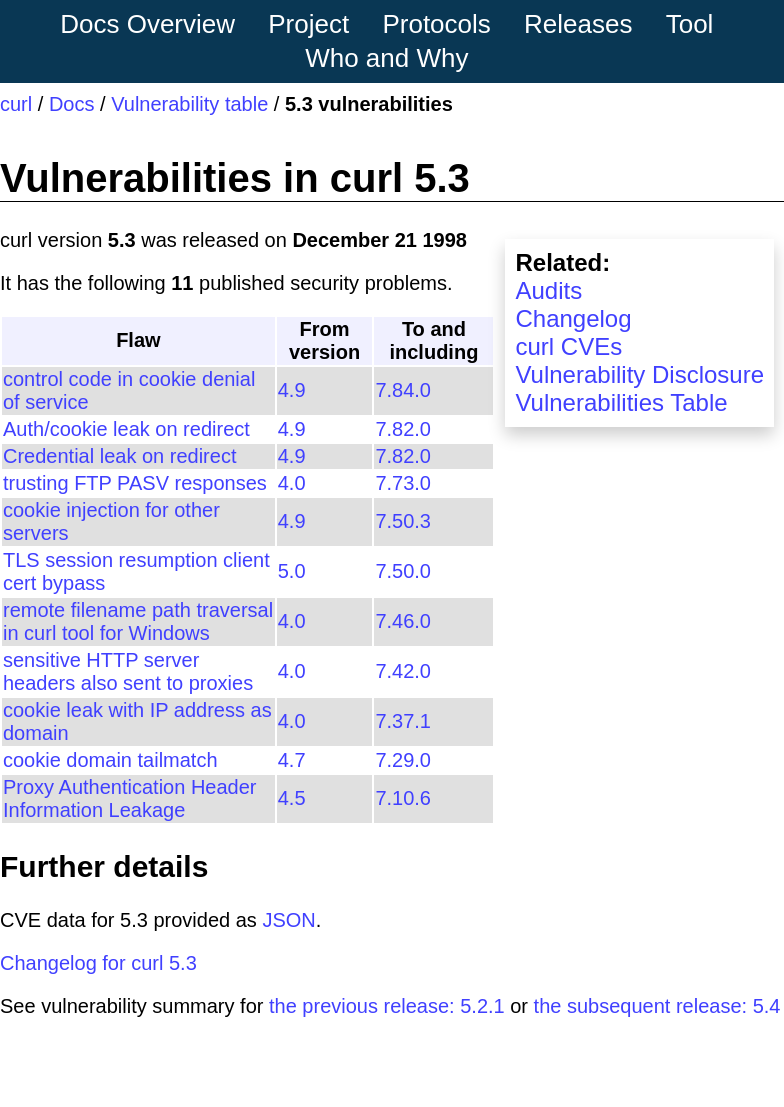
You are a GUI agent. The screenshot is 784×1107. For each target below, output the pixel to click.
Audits (548, 290)
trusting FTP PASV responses (135, 483)
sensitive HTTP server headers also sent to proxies (128, 671)
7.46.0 (403, 621)
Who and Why (386, 58)
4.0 (292, 483)
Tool (690, 24)
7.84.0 (403, 390)
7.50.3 (403, 521)
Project (308, 24)
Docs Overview (147, 24)
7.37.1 (403, 721)
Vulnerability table (189, 104)
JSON (288, 920)
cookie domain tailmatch (110, 760)
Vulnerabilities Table (621, 402)
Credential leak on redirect (119, 456)
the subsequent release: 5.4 (657, 1006)
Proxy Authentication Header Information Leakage (130, 798)
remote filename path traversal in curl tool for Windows (138, 621)
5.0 (292, 571)
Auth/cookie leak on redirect (126, 429)
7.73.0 (403, 483)
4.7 (292, 760)
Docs (72, 104)
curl (16, 104)
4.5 (292, 798)
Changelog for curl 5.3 (98, 963)
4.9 (292, 390)
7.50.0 (403, 571)
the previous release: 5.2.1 (387, 1006)
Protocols (436, 24)
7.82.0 (403, 429)
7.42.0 (403, 671)
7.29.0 (403, 760)
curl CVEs (568, 346)
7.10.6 (403, 798)
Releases (578, 24)
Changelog (573, 318)
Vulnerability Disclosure (639, 374)
